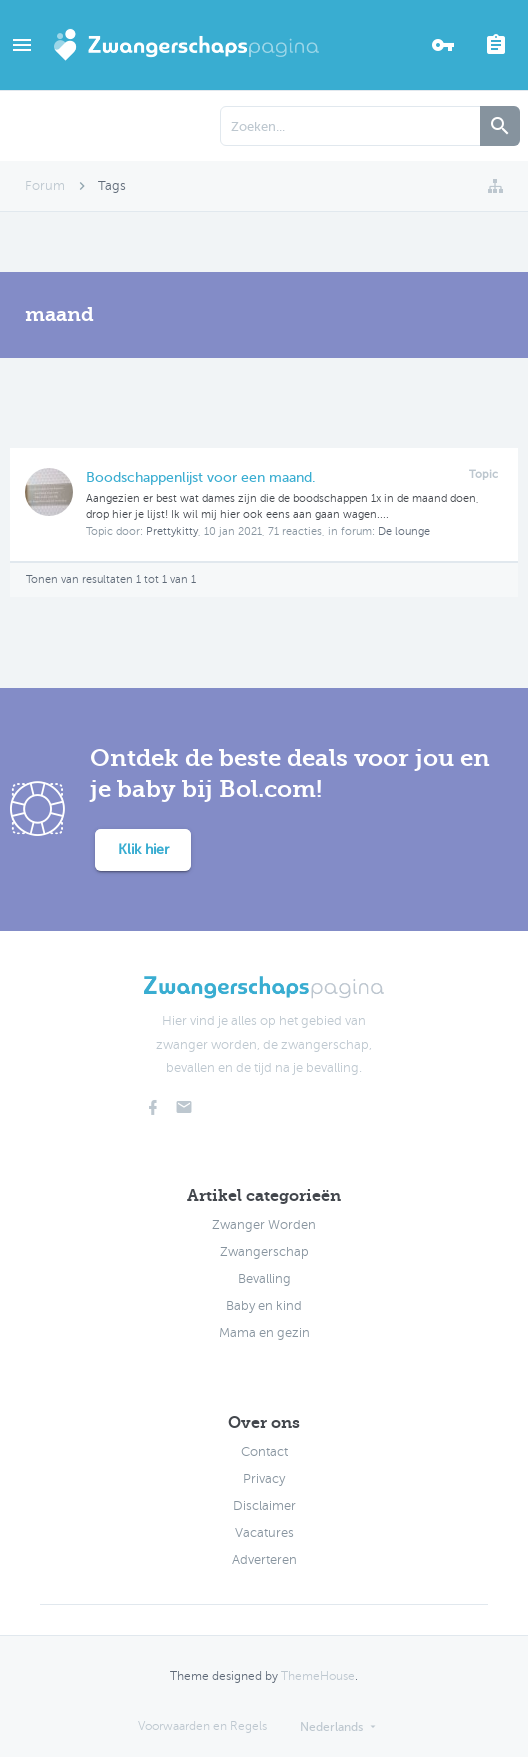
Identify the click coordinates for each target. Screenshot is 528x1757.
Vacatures (264, 1533)
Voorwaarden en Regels (202, 1726)
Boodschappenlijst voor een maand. (201, 477)
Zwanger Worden (264, 1225)
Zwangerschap (264, 1252)
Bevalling (264, 1279)
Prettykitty (172, 531)
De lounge (404, 531)
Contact (264, 1452)
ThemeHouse (318, 1676)
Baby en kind (264, 1306)
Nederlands (331, 1727)
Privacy (264, 1479)
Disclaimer (264, 1506)
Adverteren (264, 1560)
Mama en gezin (264, 1333)
